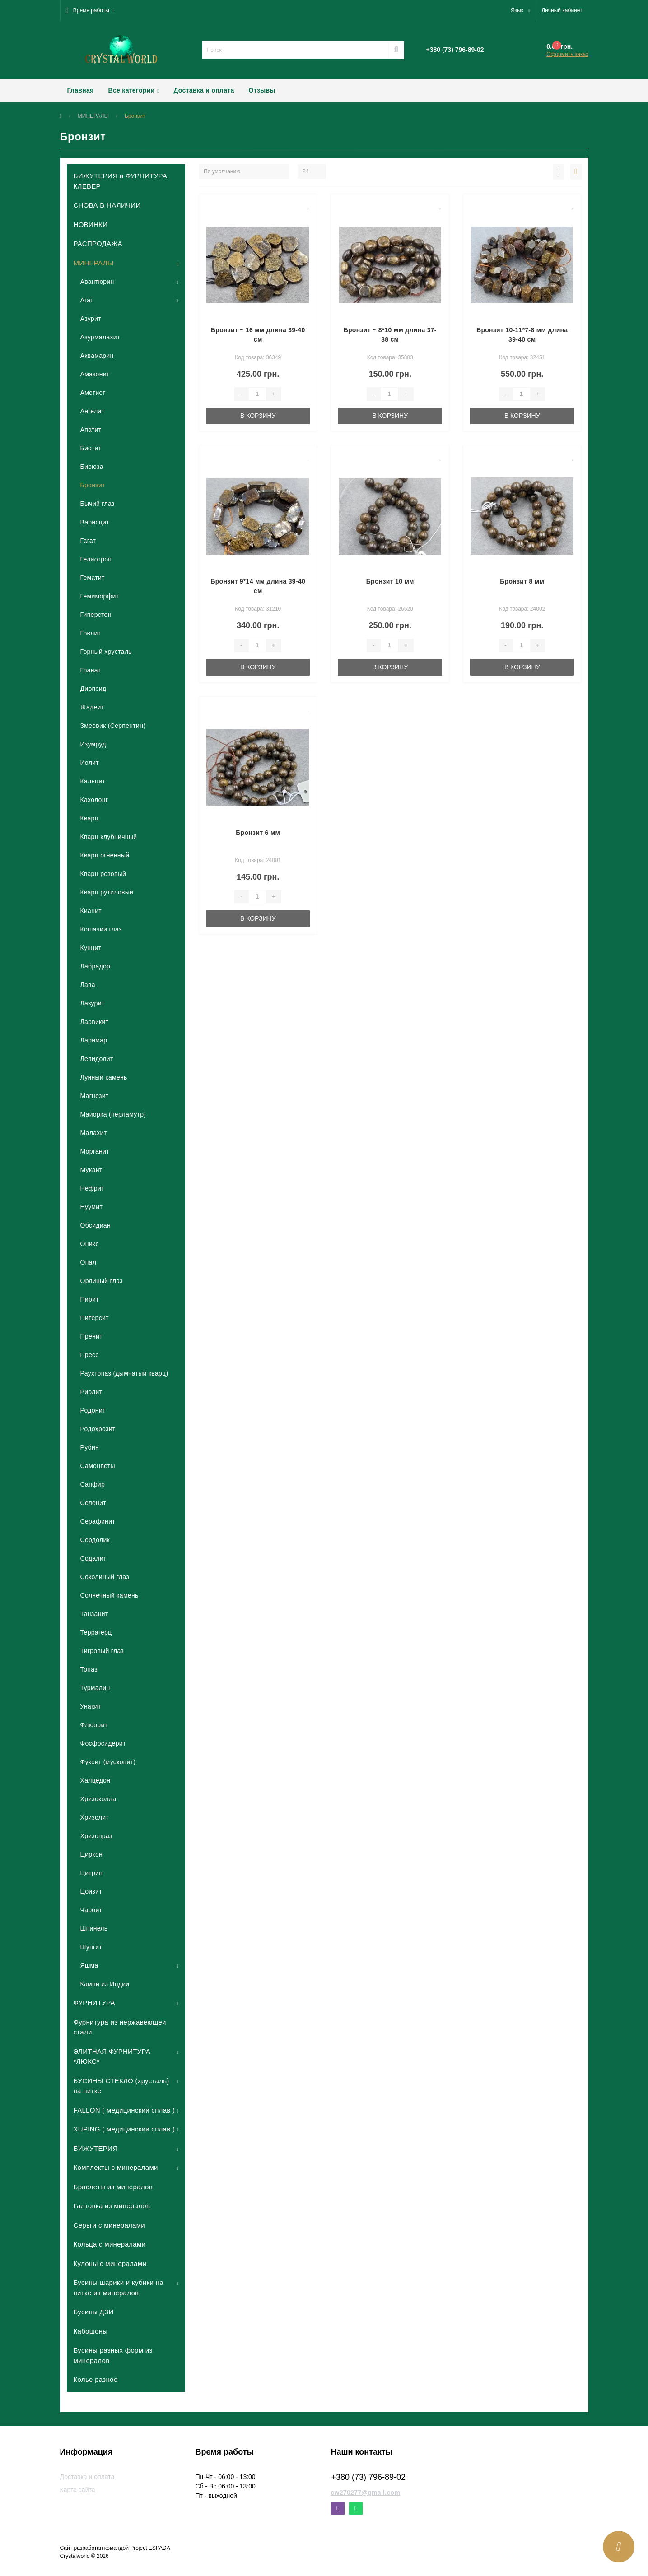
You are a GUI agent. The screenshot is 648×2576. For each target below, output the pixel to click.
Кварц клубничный (108, 836)
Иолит (89, 762)
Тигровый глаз (102, 1650)
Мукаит (91, 1169)
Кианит (91, 910)
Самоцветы (97, 1465)
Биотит (91, 448)
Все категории (133, 90)
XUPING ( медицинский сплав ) (124, 2129)
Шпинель (94, 1928)
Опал (88, 1262)
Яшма (89, 1965)
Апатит (91, 429)
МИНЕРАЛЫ (93, 116)
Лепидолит (96, 1058)
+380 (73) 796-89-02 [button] (368, 2477)
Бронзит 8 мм (522, 581)
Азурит (90, 318)
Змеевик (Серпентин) (113, 725)
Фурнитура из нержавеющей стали (120, 2027)
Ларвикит (94, 1021)
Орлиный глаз (101, 1280)
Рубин (89, 1447)
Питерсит (94, 1317)
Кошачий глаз (101, 929)
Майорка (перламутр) (113, 1114)
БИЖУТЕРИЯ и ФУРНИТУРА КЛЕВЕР (121, 181)
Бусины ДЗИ (94, 2312)
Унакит (90, 1706)
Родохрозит (98, 1428)
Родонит (93, 1410)
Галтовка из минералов (112, 2206)
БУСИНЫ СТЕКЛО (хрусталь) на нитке (121, 2086)
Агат (86, 300)
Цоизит (91, 1891)
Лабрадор (95, 966)
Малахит (93, 1132)
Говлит (90, 633)
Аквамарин (97, 355)
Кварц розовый (103, 873)
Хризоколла (98, 1798)
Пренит (91, 1336)
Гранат (90, 670)
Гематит (92, 577)
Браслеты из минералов (113, 2187)
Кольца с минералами (110, 2244)
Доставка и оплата (203, 90)
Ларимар (93, 1040)
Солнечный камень (109, 1595)
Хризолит (94, 1817)
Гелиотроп (96, 559)
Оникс (89, 1243)
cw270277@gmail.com (366, 2492)
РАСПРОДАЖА (98, 243)
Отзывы (262, 90)
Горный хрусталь (106, 651)
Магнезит (94, 1095)
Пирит (89, 1299)
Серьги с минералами (109, 2225)
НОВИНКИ (91, 224)
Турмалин (95, 1687)
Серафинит (97, 1521)
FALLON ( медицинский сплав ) (124, 2110)
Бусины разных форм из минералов (113, 2355)
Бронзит (92, 485)
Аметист (93, 392)
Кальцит (93, 781)
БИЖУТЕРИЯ (96, 2148)
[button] (90, 10)
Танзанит (94, 1613)
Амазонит (95, 374)
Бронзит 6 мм (258, 832)
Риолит (91, 1391)
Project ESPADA (150, 2548)
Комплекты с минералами (116, 2167)
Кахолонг (94, 799)
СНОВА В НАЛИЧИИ (107, 205)
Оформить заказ (567, 54)
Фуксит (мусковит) (108, 1761)
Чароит (91, 1909)
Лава (87, 984)
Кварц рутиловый (107, 892)
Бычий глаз (97, 503)
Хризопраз (96, 1835)
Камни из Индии (105, 1984)
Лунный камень (103, 1077)
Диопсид (93, 688)
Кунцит (91, 947)
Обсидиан (95, 1225)
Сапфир (92, 1484)
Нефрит (92, 1188)
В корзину (258, 415)
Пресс (89, 1354)
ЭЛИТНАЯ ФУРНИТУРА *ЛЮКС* (112, 2057)
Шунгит (91, 1947)
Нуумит (91, 1206)
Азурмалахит (100, 337)
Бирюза (91, 466)
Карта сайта (77, 2489)
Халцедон (95, 1780)
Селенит (93, 1502)
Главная (80, 90)
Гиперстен (96, 614)
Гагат (88, 540)
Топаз (89, 1669)
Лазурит (92, 1003)
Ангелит (92, 411)
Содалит (93, 1558)
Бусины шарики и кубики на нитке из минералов (118, 2288)
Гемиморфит (99, 596)
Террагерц (96, 1632)
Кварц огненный (105, 855)
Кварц (89, 818)
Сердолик (95, 1539)
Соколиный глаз (104, 1576)
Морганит (94, 1151)
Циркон (91, 1854)
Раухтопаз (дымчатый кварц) (124, 1373)
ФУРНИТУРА (94, 2002)
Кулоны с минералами (110, 2263)
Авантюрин (97, 281)
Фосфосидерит (103, 1743)
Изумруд (93, 744)
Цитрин (91, 1872)
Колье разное (96, 2379)
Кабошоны (91, 2331)
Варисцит (94, 522)
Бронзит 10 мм (390, 581)
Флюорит (94, 1724)
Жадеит (92, 707)
